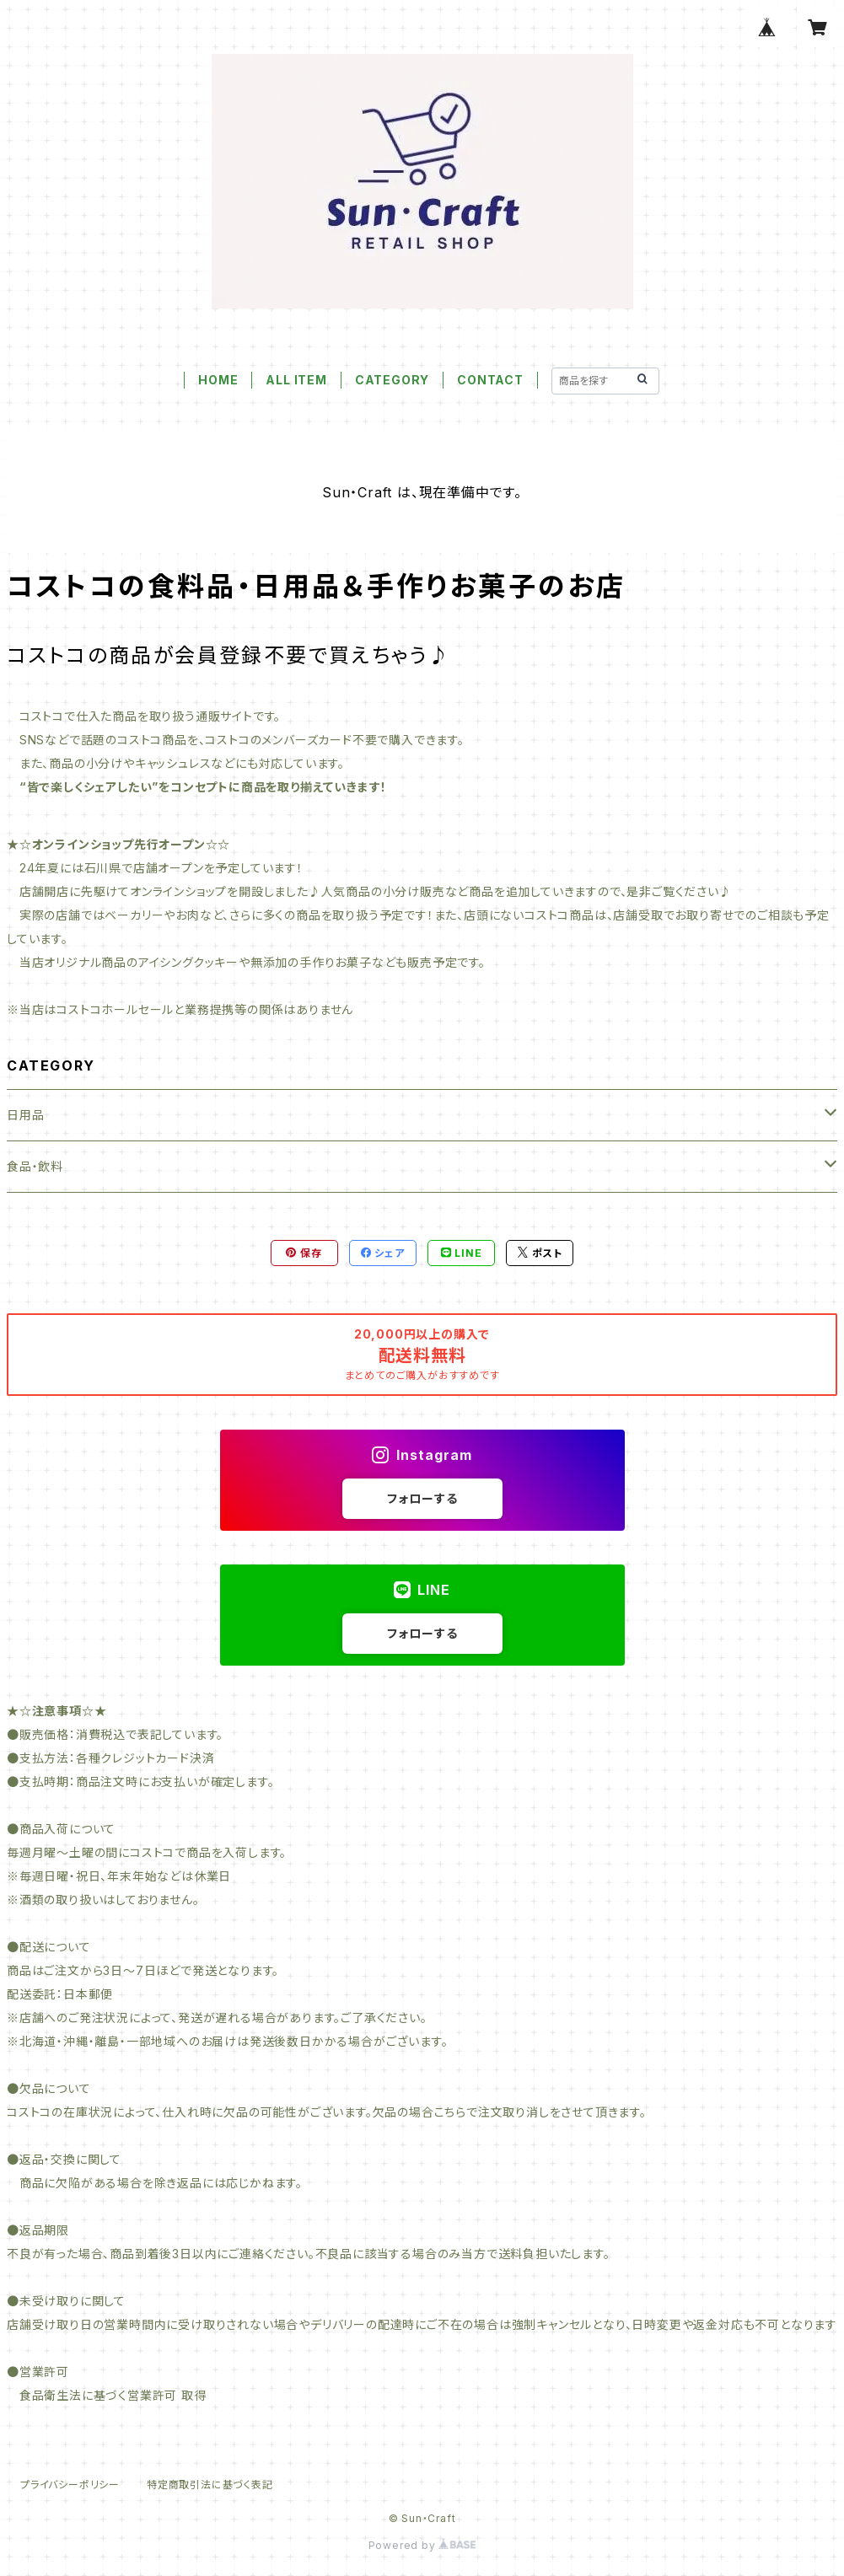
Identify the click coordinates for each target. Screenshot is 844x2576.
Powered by (422, 2545)
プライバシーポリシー (70, 2484)
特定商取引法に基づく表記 (210, 2484)
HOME (218, 380)
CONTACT (490, 380)
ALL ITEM (296, 380)
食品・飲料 (35, 1166)
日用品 (25, 1115)
